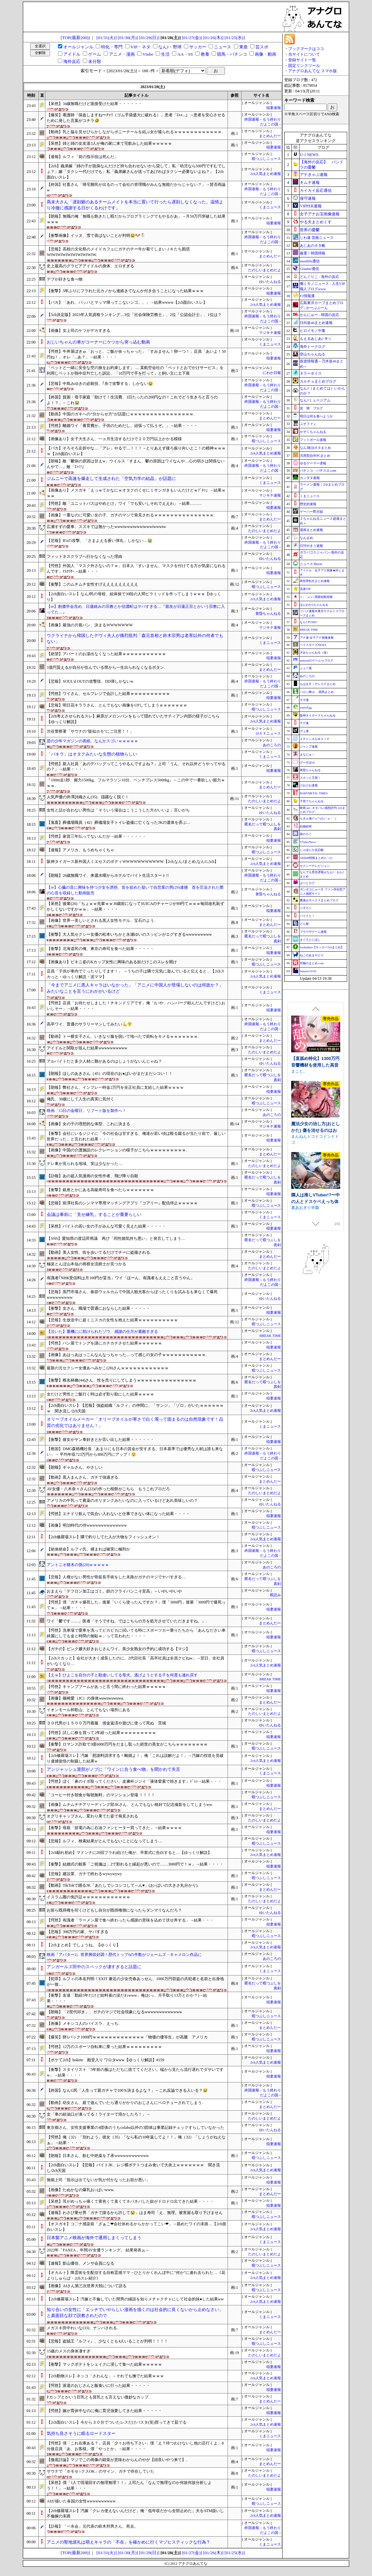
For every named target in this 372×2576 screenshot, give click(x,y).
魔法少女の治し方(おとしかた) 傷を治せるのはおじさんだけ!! (315, 1172)
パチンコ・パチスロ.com (318, 470)
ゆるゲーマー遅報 (313, 463)
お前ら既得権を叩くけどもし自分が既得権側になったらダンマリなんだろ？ (114, 1910)
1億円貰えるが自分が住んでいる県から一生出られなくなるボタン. (106, 667)
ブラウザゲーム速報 (313, 931)
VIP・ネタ (140, 46)
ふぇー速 (306, 668)
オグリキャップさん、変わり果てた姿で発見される (92, 1816)
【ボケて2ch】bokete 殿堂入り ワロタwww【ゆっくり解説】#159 (105, 2060)
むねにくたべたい (307, 1048)
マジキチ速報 (270, 333)
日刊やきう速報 (311, 546)
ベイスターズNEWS (313, 645)
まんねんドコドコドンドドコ (315, 1181)
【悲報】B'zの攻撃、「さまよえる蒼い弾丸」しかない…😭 (99, 540)
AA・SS (185, 54)
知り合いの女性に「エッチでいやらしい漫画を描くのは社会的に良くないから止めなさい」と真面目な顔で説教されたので (135, 2312)
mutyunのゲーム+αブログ (316, 660)
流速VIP (305, 589)
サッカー (197, 46)
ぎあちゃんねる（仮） (315, 652)
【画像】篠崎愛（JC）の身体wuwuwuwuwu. (85, 1698)
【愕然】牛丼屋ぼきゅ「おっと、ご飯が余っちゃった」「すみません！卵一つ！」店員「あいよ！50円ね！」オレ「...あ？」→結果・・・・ (136, 354)
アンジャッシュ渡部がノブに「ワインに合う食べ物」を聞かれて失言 (113, 1769)
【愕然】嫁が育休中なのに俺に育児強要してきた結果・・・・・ (104, 2410)
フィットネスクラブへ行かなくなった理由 (84, 556)
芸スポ (261, 46)
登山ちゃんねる (312, 354)
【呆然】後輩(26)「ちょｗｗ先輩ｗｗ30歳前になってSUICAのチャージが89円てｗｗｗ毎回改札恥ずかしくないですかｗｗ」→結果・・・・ (135, 906)
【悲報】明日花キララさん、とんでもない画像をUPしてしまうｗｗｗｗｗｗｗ (117, 705)
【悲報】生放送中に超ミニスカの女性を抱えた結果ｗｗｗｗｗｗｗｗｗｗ (112, 1320)
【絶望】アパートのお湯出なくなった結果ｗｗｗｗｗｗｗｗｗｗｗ (106, 654)
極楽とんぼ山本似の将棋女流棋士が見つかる (86, 1264)
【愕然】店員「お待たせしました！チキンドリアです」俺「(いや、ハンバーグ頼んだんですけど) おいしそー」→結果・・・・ (136, 1006)
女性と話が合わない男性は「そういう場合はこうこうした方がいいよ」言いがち (118, 810)
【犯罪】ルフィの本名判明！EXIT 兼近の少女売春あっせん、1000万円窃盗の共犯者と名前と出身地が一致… (135, 1981)
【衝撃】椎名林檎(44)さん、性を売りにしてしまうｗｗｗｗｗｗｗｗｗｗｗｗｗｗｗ (121, 1380)
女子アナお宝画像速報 (320, 214)
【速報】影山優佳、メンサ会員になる (80, 2263)
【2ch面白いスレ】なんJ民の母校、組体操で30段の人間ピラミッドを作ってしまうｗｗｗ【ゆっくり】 (134, 597)
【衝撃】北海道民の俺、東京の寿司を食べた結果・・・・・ (100, 948)
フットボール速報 (313, 440)
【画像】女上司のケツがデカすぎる (78, 330)
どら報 (304, 923)
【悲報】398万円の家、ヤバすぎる (77, 1931)
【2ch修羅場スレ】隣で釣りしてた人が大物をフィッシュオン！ (103, 1537)
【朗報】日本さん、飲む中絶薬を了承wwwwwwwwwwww (98, 2155)
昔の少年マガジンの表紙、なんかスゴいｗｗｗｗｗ (92, 741)
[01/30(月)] (128, 37)
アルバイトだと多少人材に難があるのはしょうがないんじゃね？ (104, 1061)
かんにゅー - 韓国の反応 (319, 315)
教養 (205, 54)
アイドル (71, 54)
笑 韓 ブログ (311, 408)
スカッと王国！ (310, 777)
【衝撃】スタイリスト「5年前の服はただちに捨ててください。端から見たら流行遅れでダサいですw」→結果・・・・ (135, 2072)
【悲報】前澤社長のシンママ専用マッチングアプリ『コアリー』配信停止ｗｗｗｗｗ (122, 1203)
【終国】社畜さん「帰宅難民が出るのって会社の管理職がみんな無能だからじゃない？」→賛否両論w (136, 187)
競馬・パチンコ (232, 54)
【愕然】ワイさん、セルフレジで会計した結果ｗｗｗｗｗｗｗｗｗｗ (108, 693)
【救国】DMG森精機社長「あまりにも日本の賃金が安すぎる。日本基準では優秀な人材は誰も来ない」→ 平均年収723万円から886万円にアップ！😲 (135, 1451)
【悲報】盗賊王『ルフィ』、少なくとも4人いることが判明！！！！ (107, 2341)
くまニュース (270, 207)
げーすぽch (307, 762)
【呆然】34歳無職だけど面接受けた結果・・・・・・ (94, 103)
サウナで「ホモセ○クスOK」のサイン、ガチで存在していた (100, 2471)
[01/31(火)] (106, 37)
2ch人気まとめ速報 (265, 174)
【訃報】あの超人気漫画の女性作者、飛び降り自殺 (92, 1176)
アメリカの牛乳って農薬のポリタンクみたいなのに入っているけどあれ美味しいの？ (122, 1500)
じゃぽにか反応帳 (312, 850)
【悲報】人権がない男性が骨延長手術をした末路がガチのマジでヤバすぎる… (116, 1577)
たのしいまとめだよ (264, 270)
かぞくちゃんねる (313, 432)
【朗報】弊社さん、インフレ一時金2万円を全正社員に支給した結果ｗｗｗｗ (115, 1087)
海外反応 (71, 61)
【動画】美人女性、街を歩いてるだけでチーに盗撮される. (99, 1252)
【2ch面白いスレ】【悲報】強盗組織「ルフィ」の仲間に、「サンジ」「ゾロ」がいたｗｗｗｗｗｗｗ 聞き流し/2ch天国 (135, 1408)
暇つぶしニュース (266, 159)
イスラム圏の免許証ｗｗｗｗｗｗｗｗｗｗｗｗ (88, 1897)
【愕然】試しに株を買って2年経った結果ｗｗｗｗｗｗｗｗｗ (101, 1732)
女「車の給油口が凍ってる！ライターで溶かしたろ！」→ (98, 2114)
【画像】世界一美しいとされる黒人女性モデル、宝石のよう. (101, 920)
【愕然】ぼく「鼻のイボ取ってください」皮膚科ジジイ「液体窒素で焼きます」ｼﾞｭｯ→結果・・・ (134, 1781)
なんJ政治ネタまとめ (315, 447)
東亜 (243, 46)
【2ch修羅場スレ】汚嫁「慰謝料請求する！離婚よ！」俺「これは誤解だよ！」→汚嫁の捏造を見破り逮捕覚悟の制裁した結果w (135, 1758)
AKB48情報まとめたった (316, 858)
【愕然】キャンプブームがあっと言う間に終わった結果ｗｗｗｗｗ (106, 1686)
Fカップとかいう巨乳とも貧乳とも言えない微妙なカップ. (98, 2397)
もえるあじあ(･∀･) (315, 339)
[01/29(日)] (149, 37)
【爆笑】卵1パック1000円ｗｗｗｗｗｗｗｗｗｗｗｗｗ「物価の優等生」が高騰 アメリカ (127, 2037)
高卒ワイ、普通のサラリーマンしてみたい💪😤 (89, 1024)
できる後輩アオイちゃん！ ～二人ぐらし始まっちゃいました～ (315, 1042)
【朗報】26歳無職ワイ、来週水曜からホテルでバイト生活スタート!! (108, 875)
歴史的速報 (308, 504)
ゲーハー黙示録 (311, 511)
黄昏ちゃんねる (268, 613)
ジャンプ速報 (309, 746)
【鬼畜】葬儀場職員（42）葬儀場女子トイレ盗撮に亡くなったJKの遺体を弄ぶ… (118, 822)
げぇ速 (304, 731)
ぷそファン (308, 424)
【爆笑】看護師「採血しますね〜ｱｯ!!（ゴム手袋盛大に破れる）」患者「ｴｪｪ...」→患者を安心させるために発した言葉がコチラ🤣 (136, 118)
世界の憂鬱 (310, 230)
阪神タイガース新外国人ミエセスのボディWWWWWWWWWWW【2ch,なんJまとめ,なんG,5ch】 (132, 861)
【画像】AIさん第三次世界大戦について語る (87, 2286)
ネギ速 (304, 700)
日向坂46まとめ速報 (316, 323)
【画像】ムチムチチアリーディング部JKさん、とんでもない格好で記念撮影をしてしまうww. (130, 1804)
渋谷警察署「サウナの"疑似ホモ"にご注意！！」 (90, 731)
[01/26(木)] (213, 37)
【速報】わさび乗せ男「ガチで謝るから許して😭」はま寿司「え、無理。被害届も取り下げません (135, 2212)
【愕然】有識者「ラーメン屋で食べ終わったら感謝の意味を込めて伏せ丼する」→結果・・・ (130, 1920)
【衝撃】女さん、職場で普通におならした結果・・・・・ (98, 1308)
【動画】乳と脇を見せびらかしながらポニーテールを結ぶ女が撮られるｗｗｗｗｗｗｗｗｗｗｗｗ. (135, 132)
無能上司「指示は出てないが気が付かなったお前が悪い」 (98, 2180)
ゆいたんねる (270, 282)
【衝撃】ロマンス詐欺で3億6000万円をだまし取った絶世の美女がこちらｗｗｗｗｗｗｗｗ (127, 1744)
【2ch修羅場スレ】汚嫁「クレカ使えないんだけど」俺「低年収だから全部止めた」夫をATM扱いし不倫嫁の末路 (135, 2513)
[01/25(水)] (235, 37)
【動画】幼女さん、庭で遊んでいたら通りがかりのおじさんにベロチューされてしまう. (125, 2102)
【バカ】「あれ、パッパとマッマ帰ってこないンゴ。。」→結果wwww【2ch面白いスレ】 (127, 302)
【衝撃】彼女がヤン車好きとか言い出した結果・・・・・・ (100, 1439)
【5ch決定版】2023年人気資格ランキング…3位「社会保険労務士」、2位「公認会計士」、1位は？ (134, 314)
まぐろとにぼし (310, 939)
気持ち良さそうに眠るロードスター (81, 2433)
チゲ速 (304, 723)
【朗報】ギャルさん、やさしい (74, 1467)
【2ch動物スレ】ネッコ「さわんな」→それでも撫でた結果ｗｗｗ (105, 2376)
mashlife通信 (310, 261)
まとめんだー (270, 136)
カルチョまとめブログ (318, 381)
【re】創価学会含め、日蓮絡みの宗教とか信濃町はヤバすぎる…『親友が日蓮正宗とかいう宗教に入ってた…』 (136, 609)
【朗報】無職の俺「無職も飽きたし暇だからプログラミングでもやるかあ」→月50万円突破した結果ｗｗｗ (136, 219)
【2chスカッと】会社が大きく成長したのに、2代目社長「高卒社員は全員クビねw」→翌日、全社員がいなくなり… (135, 1661)
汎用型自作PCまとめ (315, 455)
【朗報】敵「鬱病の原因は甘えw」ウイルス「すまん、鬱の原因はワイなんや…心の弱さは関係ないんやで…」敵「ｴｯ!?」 (136, 464)
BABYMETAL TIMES (314, 793)
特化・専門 (112, 46)
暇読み (275, 1595)
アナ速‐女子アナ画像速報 (317, 637)
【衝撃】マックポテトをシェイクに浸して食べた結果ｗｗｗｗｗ (104, 2364)
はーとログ (307, 883)
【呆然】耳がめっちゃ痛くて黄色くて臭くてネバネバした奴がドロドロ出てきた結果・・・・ (130, 2201)
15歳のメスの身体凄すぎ (68, 2351)
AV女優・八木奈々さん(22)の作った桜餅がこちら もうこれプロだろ (108, 1489)
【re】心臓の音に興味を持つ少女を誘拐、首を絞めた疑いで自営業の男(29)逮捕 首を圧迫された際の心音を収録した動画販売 (135, 890)
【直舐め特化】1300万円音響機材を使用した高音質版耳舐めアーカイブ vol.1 (315, 1110)
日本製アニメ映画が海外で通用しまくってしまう (94, 2237)
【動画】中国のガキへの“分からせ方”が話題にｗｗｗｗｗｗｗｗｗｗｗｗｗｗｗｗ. (120, 414)
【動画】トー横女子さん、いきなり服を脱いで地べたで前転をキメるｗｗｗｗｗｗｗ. (123, 1036)
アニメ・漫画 (122, 54)
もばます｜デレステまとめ (318, 684)
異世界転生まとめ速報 (315, 581)
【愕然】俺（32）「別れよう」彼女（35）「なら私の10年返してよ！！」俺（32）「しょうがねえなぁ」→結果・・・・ (136, 2140)
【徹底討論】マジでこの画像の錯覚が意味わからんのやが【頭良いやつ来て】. (117, 2459)
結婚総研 (306, 826)
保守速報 (308, 198)
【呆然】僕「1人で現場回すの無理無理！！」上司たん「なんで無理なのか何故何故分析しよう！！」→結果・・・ (129, 2485)
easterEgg (305, 707)
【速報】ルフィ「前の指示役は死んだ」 (82, 156)
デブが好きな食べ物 (64, 279)
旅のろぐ (306, 834)
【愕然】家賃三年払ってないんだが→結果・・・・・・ (96, 836)
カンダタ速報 (310, 478)
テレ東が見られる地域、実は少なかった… (84, 1163)
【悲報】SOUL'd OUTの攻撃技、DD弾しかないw (90, 681)
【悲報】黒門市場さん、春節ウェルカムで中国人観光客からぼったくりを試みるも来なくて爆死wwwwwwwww (132, 1294)
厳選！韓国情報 (312, 253)
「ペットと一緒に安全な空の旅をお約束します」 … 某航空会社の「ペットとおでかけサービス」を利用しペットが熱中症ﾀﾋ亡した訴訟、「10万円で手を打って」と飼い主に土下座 (135, 370)
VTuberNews (308, 842)
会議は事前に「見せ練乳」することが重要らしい (94, 1214)
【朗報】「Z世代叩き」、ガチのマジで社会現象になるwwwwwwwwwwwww (114, 2012)
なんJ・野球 (170, 46)
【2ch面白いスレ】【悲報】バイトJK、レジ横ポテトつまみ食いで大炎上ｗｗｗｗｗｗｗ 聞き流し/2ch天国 (133, 2168)
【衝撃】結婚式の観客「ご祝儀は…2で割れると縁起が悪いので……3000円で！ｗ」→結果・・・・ (135, 1864)
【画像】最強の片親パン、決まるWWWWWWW (90, 625)
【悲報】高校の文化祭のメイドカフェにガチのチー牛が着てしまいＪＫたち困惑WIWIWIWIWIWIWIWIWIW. (118, 252)
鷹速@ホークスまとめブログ (319, 900)
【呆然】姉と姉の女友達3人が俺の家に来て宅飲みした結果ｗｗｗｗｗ (109, 143)
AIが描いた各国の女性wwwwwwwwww (81, 2501)
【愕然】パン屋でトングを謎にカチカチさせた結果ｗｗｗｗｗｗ (104, 1343)
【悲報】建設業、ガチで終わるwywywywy (84, 1873)
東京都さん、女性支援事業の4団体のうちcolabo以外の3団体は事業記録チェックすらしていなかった (135, 2127)
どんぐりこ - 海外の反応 (319, 277)
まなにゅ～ (307, 754)
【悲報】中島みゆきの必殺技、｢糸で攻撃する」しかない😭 (100, 383)
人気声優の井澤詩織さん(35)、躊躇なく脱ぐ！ (88, 797)
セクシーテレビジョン (315, 865)
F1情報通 (307, 296)
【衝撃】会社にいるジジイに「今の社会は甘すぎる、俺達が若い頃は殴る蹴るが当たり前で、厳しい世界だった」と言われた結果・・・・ (136, 1136)
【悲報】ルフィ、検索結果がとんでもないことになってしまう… (104, 1841)
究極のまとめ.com (312, 963)
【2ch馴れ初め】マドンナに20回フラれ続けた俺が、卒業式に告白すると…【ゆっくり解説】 (129, 1852)
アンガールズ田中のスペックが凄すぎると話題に (94, 1966)
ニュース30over (311, 564)
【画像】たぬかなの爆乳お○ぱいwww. (80, 2189)
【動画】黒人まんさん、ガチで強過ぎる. (83, 1477)
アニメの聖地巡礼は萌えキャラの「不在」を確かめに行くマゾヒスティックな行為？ (128, 2542)
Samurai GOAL (308, 971)
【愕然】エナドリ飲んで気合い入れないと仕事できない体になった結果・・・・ (118, 1513)
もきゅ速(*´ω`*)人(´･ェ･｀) (318, 818)
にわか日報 (272, 373)
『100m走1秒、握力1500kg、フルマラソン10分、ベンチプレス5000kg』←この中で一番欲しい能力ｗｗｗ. (136, 783)
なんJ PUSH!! (308, 622)
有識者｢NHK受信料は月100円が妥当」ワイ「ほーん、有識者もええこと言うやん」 (120, 1278)
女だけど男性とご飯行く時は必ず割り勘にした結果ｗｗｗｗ (100, 1394)
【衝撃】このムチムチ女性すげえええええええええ (92, 584)
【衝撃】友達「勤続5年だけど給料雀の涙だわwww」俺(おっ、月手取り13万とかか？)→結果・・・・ (127, 1998)
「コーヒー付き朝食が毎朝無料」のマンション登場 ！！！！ (101, 1795)
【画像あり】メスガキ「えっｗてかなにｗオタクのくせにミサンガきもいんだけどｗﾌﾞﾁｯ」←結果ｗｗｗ (136, 493)
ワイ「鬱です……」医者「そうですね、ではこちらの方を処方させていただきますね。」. (127, 1621)
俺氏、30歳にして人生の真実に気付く (80, 1099)
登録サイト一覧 (302, 60)
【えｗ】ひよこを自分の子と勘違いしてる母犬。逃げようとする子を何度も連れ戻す (122, 1675)
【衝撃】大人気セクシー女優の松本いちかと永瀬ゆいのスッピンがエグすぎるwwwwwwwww (129, 934)
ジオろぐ (306, 908)
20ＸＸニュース (268, 733)
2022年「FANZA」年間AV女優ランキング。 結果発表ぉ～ (98, 2250)
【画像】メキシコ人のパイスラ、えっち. (83, 2023)
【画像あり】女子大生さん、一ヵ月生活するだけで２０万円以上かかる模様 (114, 439)
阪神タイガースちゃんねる (318, 715)
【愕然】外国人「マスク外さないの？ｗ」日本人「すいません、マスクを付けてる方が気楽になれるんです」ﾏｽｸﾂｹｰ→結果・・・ (136, 568)
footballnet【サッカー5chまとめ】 (322, 947)
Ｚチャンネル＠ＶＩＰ (315, 739)
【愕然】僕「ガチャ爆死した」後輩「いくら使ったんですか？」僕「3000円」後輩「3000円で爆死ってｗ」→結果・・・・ (136, 1605)
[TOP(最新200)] (75, 37)
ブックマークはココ (306, 48)
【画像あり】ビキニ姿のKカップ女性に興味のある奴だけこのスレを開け (112, 962)
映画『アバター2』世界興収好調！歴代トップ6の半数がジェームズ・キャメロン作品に (124, 1954)
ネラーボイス (311, 373)
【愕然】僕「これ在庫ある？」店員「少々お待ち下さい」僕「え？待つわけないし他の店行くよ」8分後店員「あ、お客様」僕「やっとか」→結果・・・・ (135, 2446)
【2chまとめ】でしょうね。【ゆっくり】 (83, 1945)
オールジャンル (78, 46)
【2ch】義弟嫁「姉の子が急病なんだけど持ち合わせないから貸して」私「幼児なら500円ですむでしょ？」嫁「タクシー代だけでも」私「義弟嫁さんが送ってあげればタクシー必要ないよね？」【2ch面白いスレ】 (136, 172)
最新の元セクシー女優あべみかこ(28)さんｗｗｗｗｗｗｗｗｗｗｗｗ (108, 1368)
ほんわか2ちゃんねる (314, 604)
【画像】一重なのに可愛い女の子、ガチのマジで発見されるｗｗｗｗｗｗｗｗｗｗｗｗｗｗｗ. (131, 515)
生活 (165, 54)
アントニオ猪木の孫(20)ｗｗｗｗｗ (78, 1564)
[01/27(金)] (192, 37)
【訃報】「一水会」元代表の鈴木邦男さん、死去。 (92, 2526)
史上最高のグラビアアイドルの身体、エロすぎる (90, 266)
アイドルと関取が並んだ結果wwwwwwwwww (87, 1048)
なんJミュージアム (315, 400)
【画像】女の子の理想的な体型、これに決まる (88, 1124)
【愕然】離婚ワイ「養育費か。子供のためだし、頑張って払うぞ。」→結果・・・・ (122, 425)
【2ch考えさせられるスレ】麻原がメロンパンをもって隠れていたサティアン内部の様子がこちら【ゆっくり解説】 (133, 719)
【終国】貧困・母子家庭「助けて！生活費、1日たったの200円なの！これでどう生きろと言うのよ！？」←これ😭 (132, 400)
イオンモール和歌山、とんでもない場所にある (88, 1710)
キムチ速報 (310, 182)
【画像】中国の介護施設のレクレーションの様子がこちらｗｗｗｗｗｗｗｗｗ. (117, 1150)
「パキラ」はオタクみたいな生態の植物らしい (92, 754)
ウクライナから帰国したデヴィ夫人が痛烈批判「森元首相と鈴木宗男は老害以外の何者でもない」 (135, 638)
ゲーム (94, 54)
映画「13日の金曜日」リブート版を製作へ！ (86, 1110)
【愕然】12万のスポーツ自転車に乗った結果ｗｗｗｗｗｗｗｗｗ (104, 2046)
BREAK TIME (270, 1336)
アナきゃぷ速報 (314, 174)
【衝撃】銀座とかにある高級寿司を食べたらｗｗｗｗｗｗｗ (100, 1189)
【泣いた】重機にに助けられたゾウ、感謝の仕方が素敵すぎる (102, 1331)
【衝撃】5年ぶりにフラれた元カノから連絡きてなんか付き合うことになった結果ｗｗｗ (125, 291)
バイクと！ (307, 916)
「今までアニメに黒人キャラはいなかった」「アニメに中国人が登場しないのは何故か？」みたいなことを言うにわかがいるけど (135, 988)
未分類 (94, 61)
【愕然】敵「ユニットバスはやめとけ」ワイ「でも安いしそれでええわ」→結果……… (124, 503)
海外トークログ (312, 346)
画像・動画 (265, 54)
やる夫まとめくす (316, 222)
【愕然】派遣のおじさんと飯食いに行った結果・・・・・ (98, 2385)
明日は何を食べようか (316, 416)
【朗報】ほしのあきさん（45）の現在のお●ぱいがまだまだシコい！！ (109, 1073)
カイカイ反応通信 (316, 190)
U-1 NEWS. (309, 154)
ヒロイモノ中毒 (312, 331)
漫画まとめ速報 (311, 530)
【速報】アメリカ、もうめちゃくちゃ (80, 850)
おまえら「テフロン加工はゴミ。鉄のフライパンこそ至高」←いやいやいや (114, 1591)
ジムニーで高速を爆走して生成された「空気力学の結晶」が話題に (111, 478)
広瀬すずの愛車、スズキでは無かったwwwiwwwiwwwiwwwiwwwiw (106, 526)
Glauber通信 (309, 269)
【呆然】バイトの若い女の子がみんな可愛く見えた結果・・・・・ (106, 1226)
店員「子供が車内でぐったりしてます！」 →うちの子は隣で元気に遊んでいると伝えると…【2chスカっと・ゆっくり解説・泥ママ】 (135, 974)
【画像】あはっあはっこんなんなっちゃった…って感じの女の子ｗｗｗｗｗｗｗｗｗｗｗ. (127, 1354)
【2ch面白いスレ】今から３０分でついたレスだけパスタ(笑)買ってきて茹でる (116, 2422)
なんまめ (306, 538)
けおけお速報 (309, 785)
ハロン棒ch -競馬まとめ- (317, 692)
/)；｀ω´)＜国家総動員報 (316, 597)
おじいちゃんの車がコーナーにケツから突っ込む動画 (98, 342)
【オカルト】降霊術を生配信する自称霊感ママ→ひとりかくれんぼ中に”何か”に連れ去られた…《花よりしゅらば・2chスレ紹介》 (136, 2275)
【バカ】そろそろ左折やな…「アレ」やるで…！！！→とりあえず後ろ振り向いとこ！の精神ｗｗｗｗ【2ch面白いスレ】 (136, 451)
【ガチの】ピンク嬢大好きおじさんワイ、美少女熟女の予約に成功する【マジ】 (118, 1649)
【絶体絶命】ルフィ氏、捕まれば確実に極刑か (88, 1549)
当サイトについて (304, 54)
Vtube (147, 54)
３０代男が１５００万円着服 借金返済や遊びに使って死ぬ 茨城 (106, 1723)
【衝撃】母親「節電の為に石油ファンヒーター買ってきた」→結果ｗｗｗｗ (114, 1827)
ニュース (222, 46)
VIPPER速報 (310, 206)
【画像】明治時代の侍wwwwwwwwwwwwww (87, 1525)
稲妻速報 (273, 108)
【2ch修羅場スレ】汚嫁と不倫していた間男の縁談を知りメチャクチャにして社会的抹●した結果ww (135, 2299)
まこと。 (299, 1113)
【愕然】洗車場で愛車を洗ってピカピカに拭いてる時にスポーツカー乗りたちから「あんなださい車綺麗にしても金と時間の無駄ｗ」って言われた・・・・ (136, 1633)
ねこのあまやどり (312, 955)
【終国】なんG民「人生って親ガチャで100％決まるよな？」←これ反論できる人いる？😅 (127, 2090)
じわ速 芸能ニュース (317, 237)
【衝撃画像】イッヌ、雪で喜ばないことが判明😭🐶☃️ (96, 235)
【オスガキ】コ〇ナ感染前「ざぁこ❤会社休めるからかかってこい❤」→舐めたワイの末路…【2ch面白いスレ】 (136, 2227)
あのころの (272, 745)
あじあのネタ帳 (312, 245)
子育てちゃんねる (312, 801)
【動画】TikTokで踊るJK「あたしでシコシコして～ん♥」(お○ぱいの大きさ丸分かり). (122, 1885)
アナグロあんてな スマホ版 (312, 71)
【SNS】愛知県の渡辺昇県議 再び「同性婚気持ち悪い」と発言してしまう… (116, 1238)
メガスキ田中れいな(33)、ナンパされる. (82, 2328)
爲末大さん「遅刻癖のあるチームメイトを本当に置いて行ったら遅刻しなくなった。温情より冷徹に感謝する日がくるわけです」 (135, 205)
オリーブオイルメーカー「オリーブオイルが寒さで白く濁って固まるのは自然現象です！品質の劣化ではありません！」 (135, 1422)
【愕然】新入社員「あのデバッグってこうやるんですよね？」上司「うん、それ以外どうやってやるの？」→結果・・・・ (136, 767)
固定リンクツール (304, 65)
